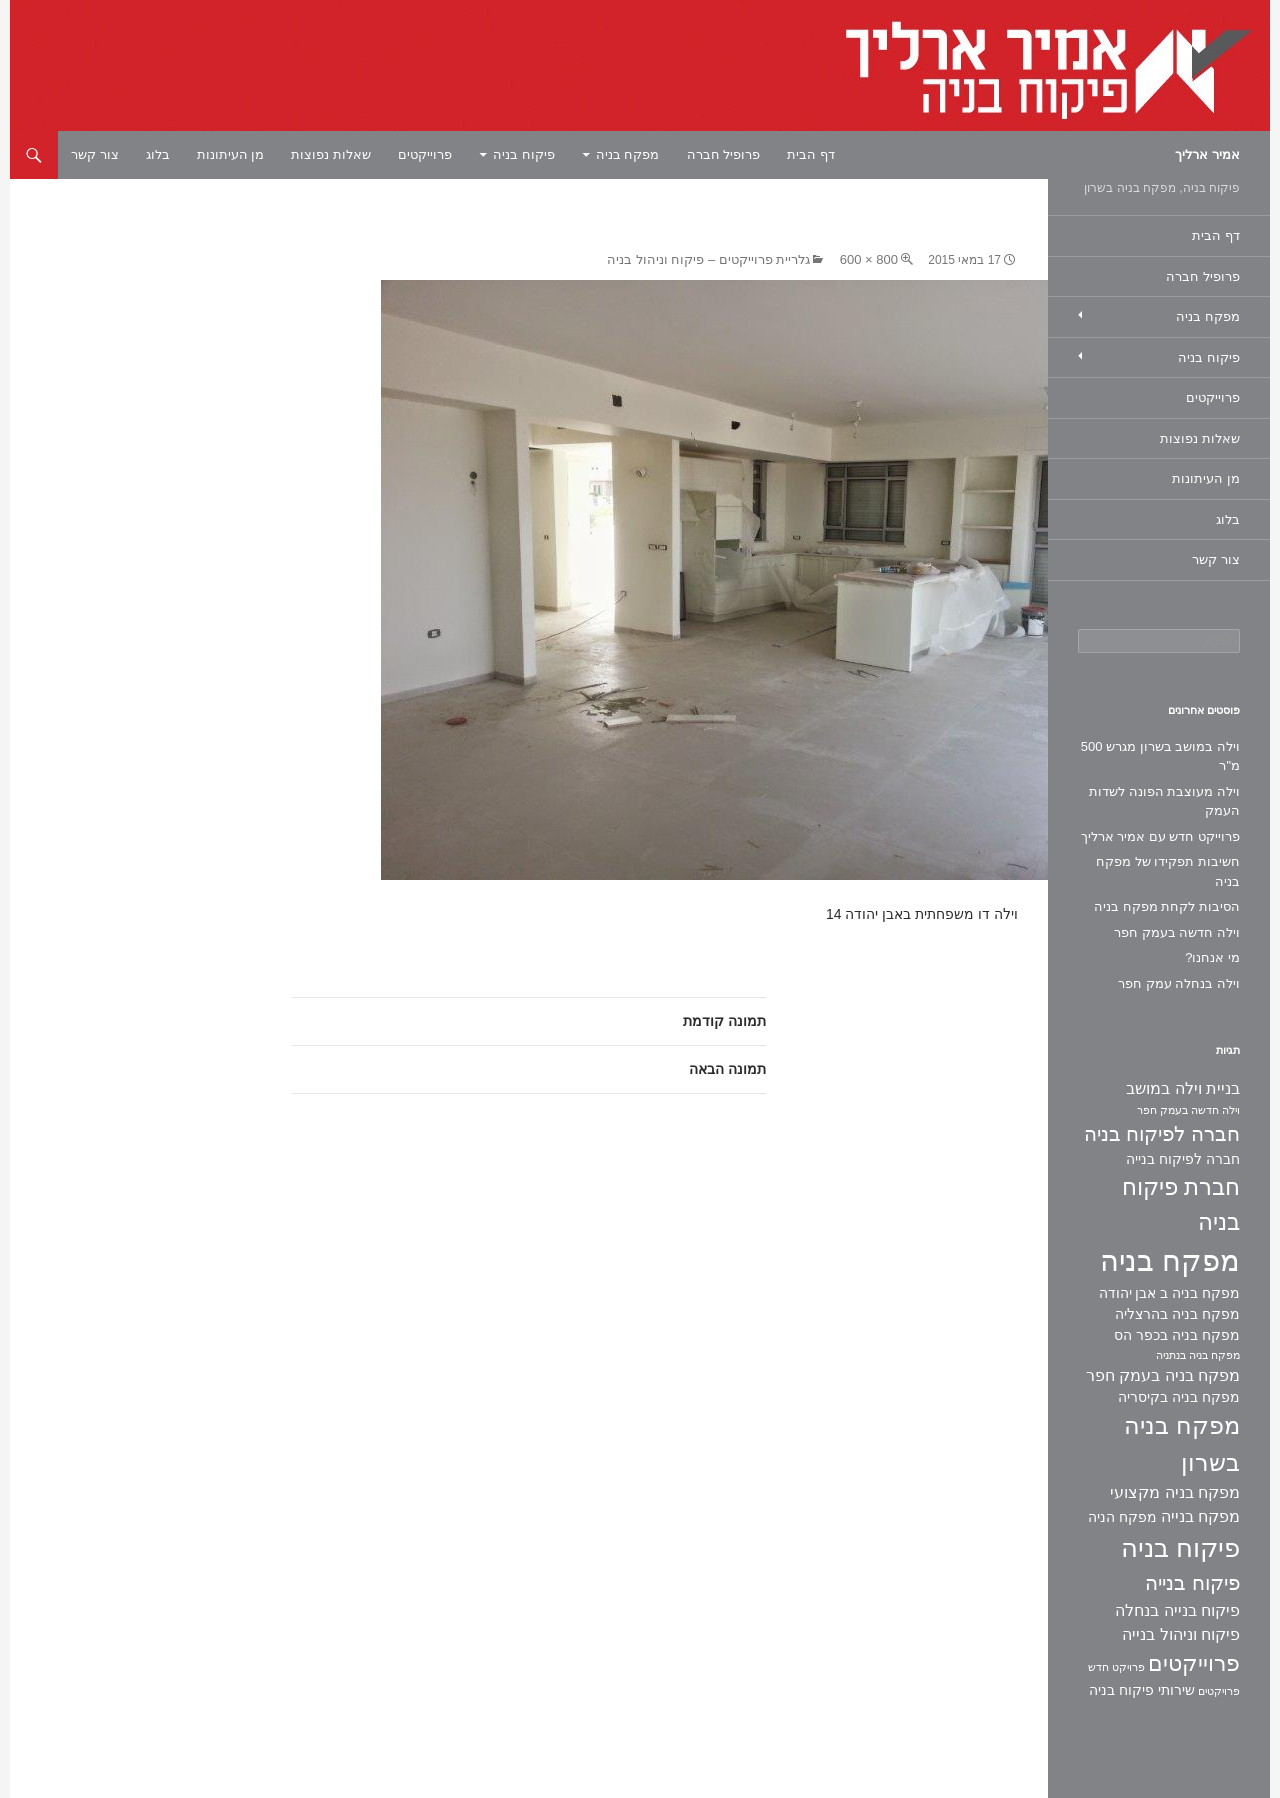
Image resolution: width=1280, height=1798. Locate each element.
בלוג (158, 154)
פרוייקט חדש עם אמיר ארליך (1160, 836)
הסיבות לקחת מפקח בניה (1167, 906)
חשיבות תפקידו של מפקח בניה (1168, 871)
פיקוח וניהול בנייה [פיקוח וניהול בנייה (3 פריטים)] (1181, 1634)
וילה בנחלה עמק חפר (1179, 983)
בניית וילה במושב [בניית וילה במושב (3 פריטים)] (1183, 1088)
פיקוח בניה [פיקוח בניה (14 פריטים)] (1180, 1548)
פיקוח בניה (524, 154)
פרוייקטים (425, 154)
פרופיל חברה (724, 154)
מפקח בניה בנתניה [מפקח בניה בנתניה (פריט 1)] (1198, 1355)
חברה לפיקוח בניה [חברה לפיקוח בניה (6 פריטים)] (1162, 1134)
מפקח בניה (628, 154)
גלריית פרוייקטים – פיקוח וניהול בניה (708, 259)
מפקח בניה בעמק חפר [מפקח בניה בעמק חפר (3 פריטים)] (1163, 1375)
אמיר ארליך (1207, 154)
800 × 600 (869, 259)
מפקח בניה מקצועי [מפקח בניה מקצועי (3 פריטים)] (1175, 1492)
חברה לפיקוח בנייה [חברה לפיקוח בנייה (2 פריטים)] (1183, 1159)
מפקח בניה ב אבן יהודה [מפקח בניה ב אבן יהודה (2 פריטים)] (1169, 1293)
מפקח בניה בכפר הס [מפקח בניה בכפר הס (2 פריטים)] (1177, 1335)
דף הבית (811, 154)
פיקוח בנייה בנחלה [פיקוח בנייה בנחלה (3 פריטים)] (1177, 1610)
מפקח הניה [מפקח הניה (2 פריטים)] (1122, 1517)
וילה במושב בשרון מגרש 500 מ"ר (1160, 756)
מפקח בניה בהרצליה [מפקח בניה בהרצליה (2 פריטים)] (1177, 1314)
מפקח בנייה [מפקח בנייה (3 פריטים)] (1200, 1516)
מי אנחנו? (1212, 957)
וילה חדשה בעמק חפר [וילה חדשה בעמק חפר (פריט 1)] (1188, 1110)
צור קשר (95, 154)
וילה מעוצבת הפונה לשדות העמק (1164, 801)
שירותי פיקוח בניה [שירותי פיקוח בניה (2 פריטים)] (1142, 1690)
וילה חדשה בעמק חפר (1177, 932)
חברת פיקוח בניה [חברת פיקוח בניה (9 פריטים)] (1181, 1204)
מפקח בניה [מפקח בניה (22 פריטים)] (1170, 1260)
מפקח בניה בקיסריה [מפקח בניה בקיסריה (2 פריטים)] (1179, 1397)
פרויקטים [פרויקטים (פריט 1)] (1219, 1691)
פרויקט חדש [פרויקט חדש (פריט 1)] (1116, 1667)
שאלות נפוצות (331, 154)
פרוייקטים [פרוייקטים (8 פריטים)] (1194, 1663)
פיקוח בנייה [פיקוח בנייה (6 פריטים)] (1192, 1583)
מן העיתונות (231, 154)
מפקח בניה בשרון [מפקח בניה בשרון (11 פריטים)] (1182, 1444)
